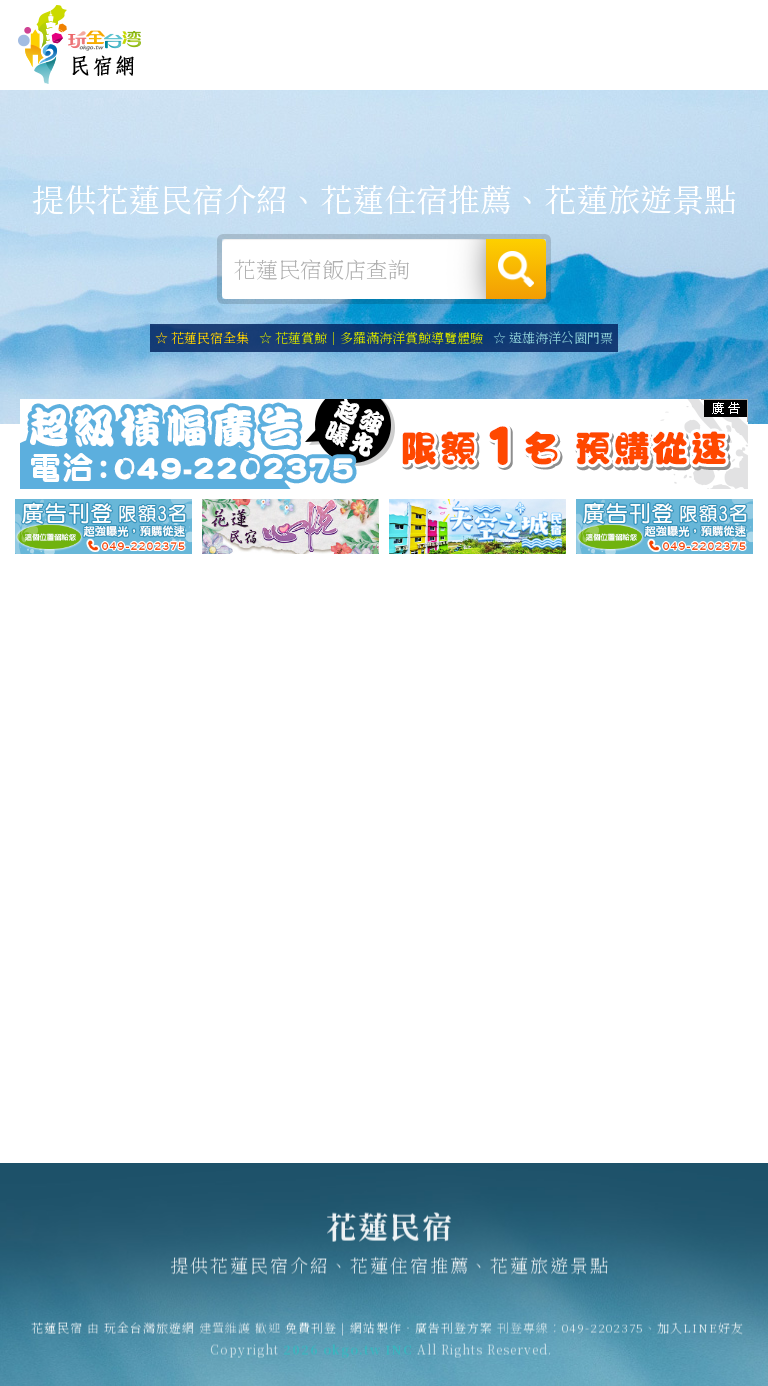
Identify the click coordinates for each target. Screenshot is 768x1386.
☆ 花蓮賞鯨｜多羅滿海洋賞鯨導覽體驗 (371, 337)
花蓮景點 (660, 81)
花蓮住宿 (288, 63)
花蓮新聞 (598, 78)
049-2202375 (603, 1335)
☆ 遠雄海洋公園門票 (553, 337)
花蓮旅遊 (412, 66)
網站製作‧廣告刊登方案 (582, 21)
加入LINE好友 (700, 1335)
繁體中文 (706, 19)
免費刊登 (479, 21)
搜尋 (516, 269)
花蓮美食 (474, 69)
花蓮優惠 (536, 74)
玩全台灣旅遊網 (400, 21)
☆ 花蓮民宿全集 (202, 337)
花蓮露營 (350, 64)
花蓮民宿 (80, 45)
